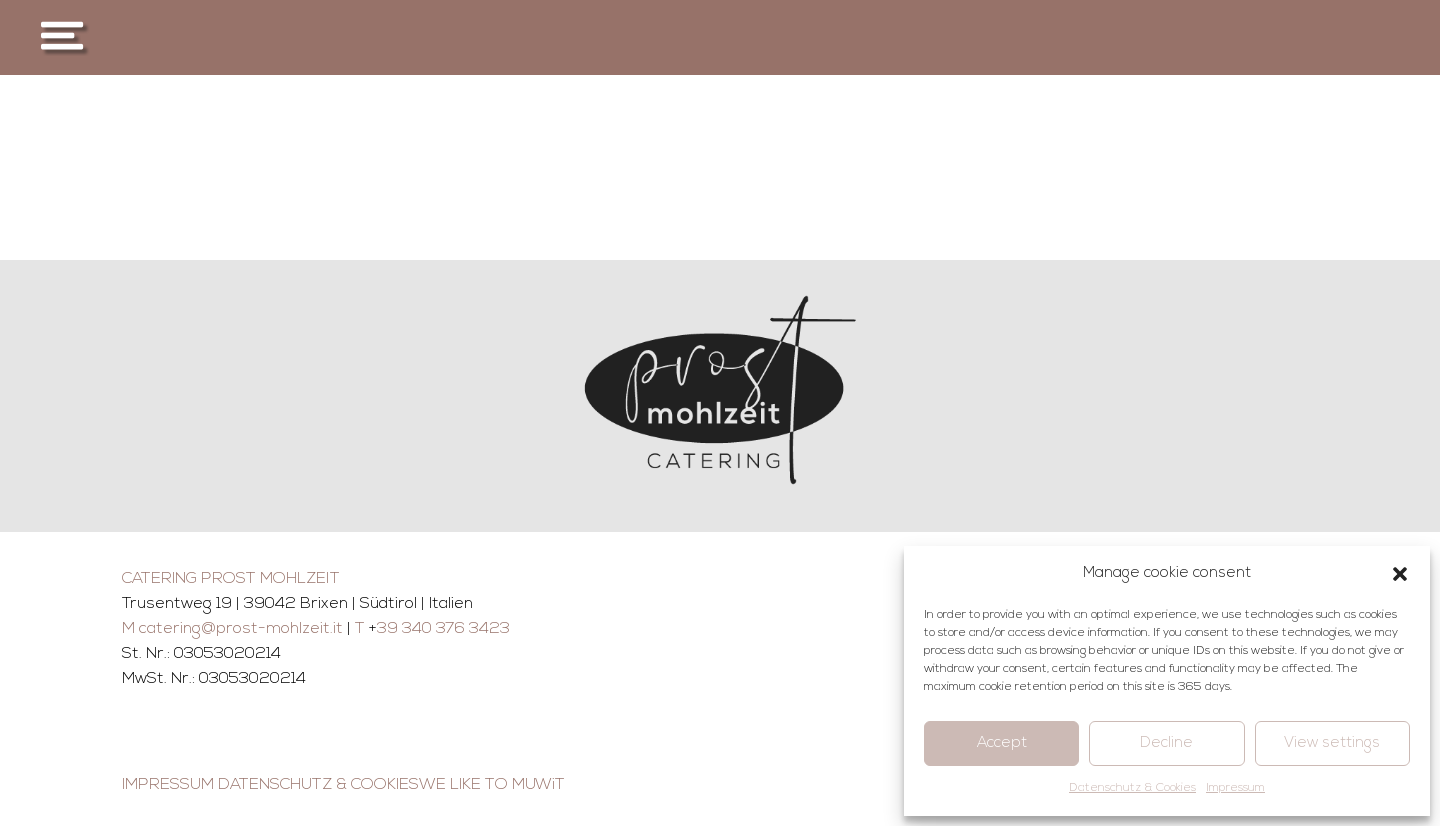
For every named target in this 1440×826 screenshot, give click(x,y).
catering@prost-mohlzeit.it (241, 629)
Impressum (1235, 788)
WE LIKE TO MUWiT (492, 785)
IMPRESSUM (168, 785)
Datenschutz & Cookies (1132, 788)
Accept (1002, 743)
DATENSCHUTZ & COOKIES (318, 785)
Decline (1166, 743)
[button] (1400, 574)
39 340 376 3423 (443, 629)
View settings (1332, 743)
